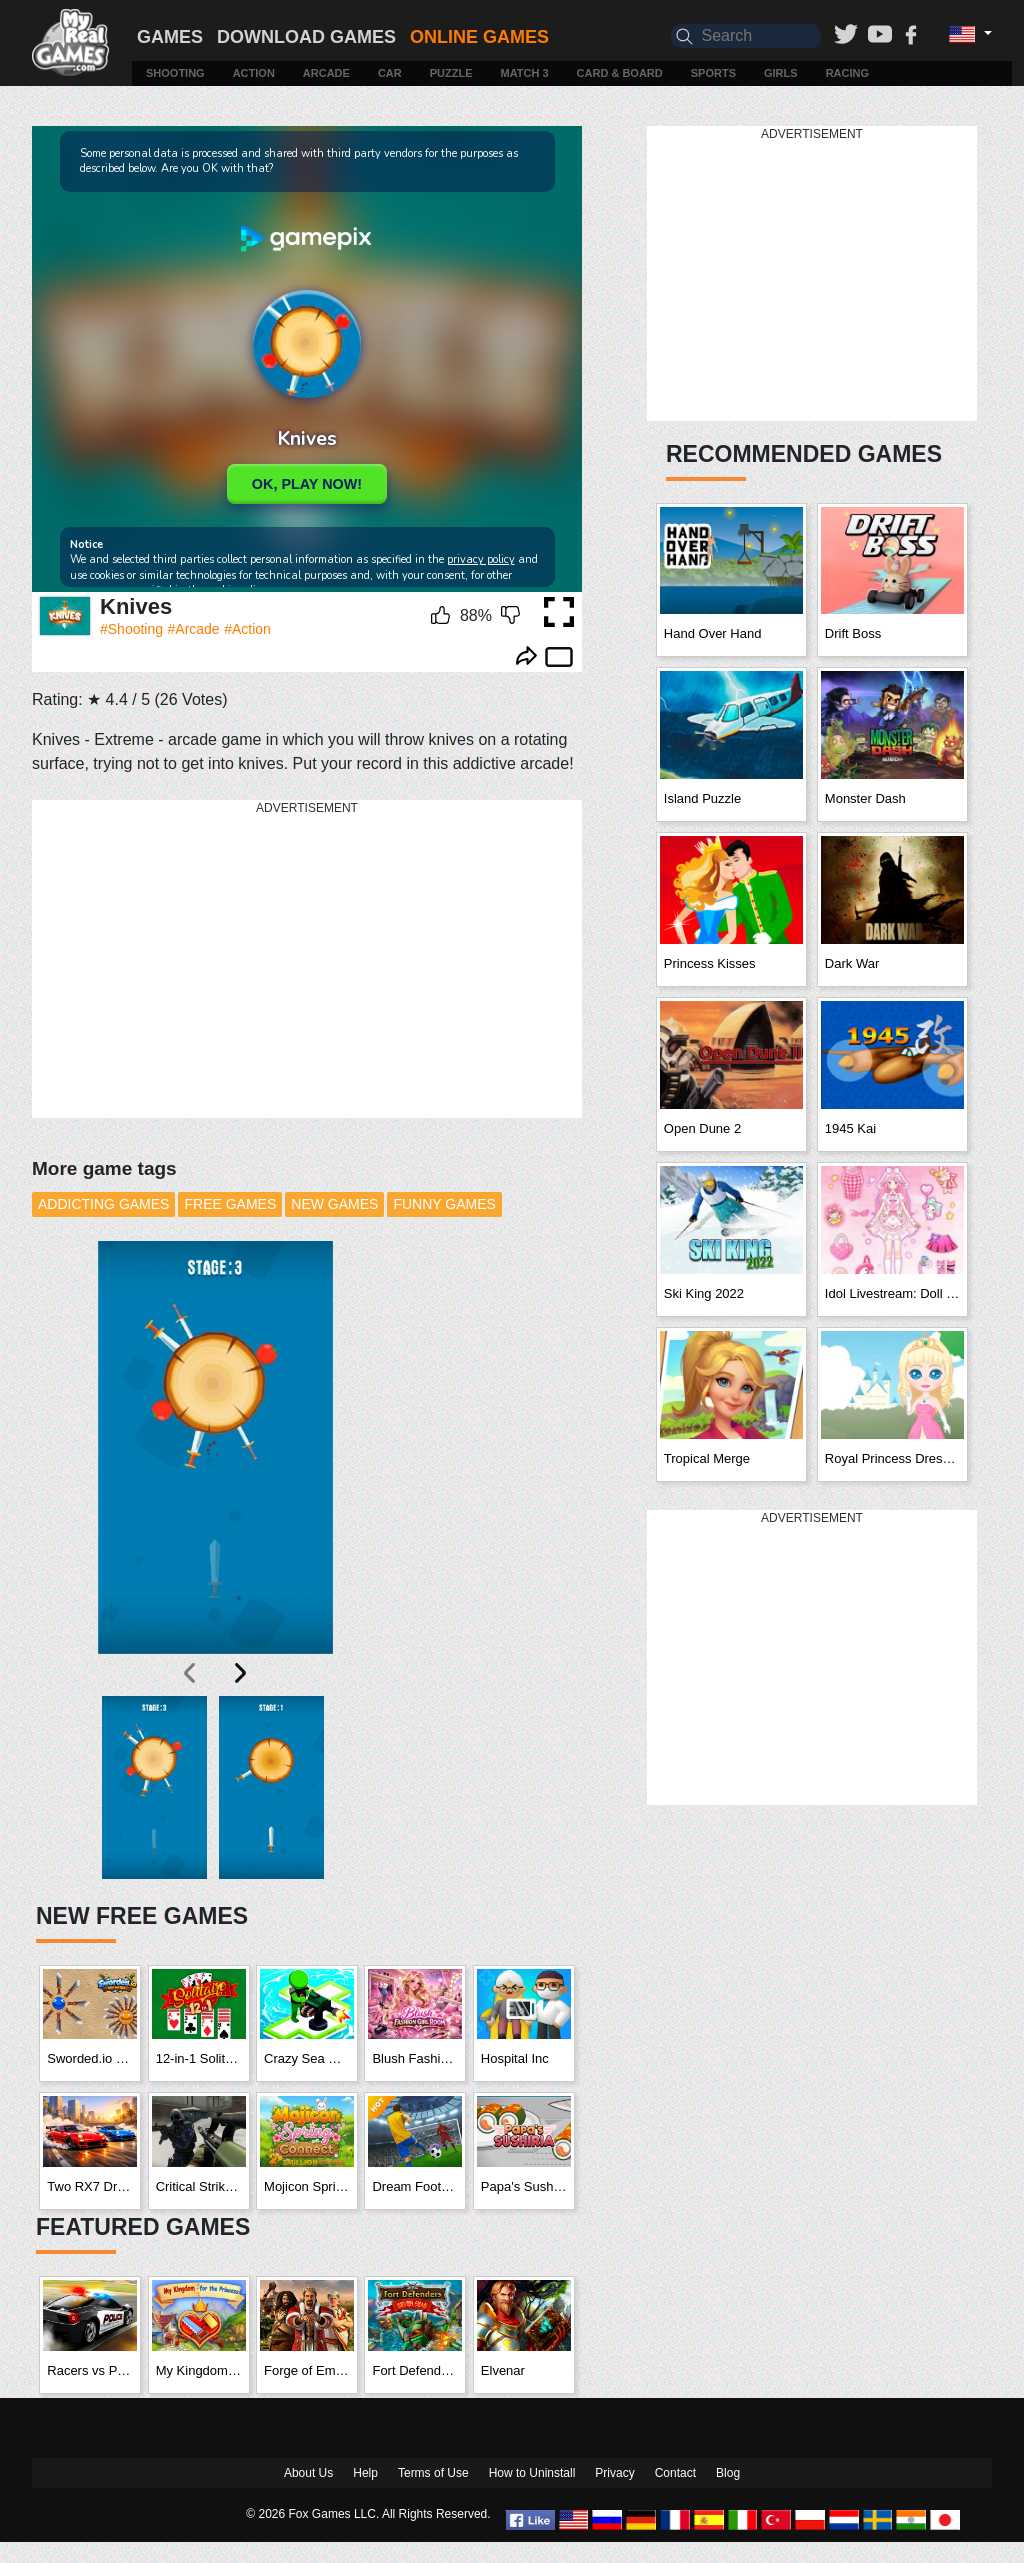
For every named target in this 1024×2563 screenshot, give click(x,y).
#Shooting (131, 629)
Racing (847, 73)
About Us (308, 2473)
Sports (713, 73)
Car (390, 73)
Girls (781, 73)
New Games (334, 1204)
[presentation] (191, 1673)
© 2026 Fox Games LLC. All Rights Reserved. (368, 2514)
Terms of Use (433, 2473)
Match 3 (525, 73)
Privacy (614, 2473)
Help (365, 2473)
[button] (154, 1787)
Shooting (175, 73)
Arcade (326, 73)
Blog (728, 2473)
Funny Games (444, 1204)
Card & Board (620, 73)
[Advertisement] (317, 960)
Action (254, 73)
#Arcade (194, 629)
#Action (247, 629)
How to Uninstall (532, 2473)
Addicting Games (103, 1204)
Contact (675, 2473)
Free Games (230, 1204)
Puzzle (451, 73)
